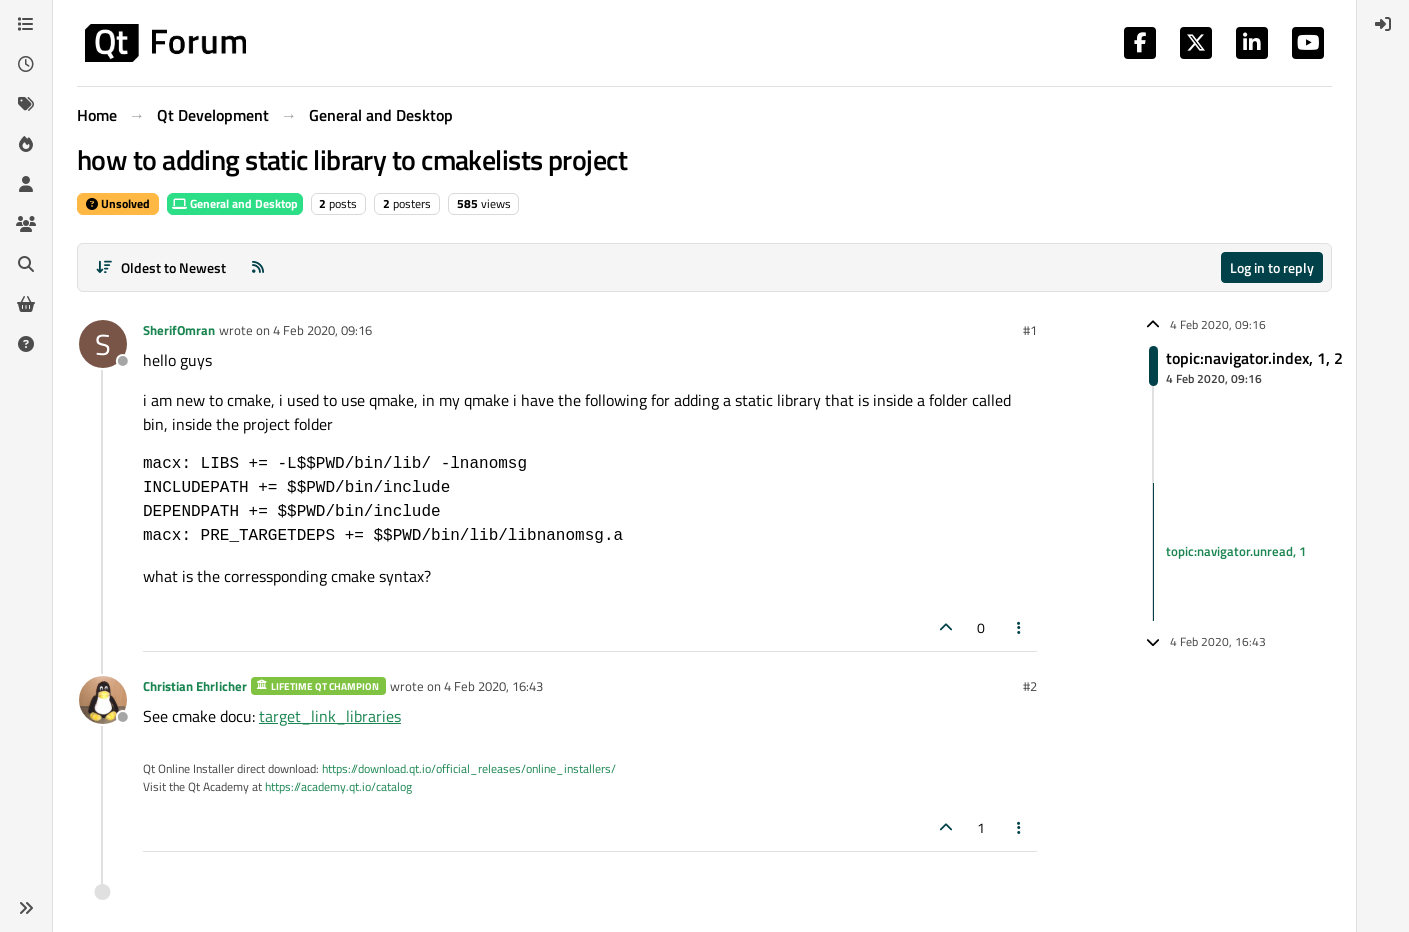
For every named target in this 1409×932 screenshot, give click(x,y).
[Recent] (26, 64)
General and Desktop (235, 203)
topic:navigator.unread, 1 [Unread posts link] (1236, 551)
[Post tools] (1020, 627)
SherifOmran (179, 330)
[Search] (26, 264)
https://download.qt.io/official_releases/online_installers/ (469, 768)
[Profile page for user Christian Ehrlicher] (103, 700)
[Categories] (26, 24)
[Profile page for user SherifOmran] (103, 344)
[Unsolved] (26, 344)
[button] (26, 908)
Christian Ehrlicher (195, 686)
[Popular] (26, 144)
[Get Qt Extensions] (26, 304)
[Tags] (26, 104)
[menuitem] (1383, 24)
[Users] (26, 184)
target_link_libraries (330, 716)
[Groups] (26, 224)
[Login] (1383, 24)
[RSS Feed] (258, 267)
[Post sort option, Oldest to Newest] (160, 267)
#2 (1030, 686)
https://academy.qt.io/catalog (338, 786)
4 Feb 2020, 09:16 (322, 330)
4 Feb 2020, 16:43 (493, 686)
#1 (1030, 330)
